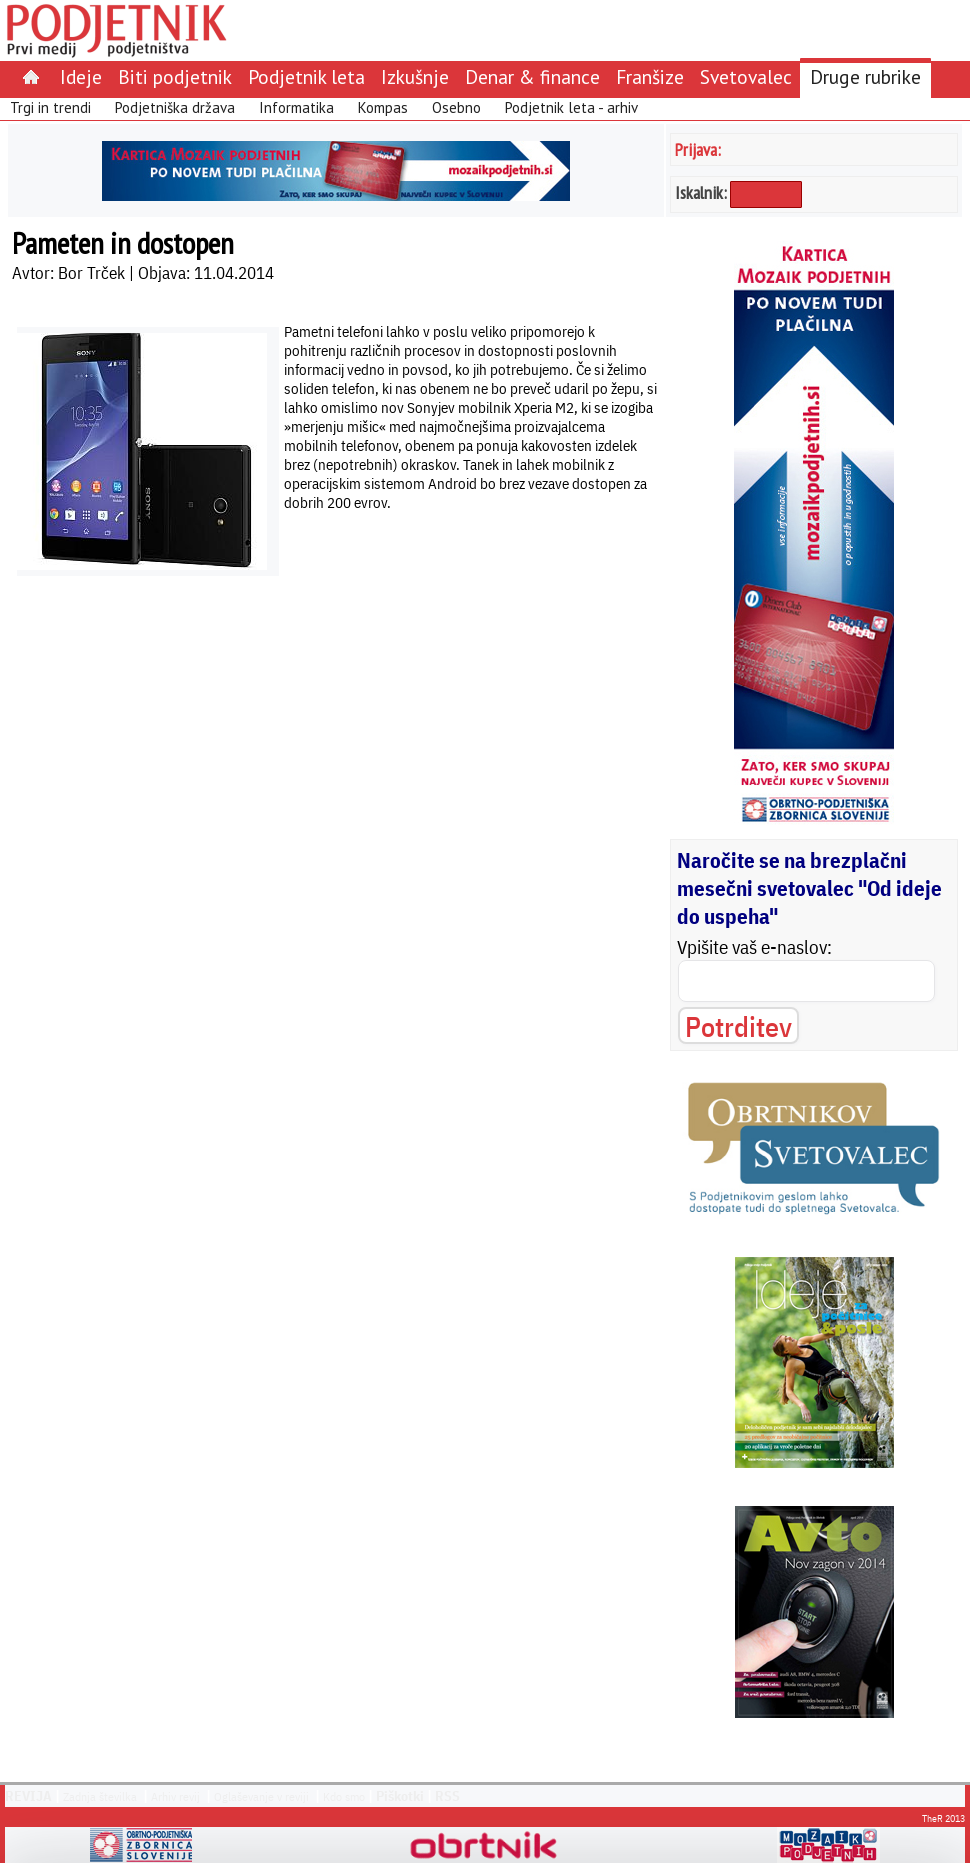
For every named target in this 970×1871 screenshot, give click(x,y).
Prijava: (698, 149)
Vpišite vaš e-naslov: (754, 947)
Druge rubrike (865, 76)
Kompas (383, 107)
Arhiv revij (175, 1796)
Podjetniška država (175, 107)
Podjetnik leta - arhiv (571, 107)
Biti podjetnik (175, 76)
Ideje (81, 76)
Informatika (296, 107)
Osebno (456, 107)
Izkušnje (415, 76)
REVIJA (28, 1796)
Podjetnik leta (306, 76)
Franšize (650, 76)
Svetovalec (746, 76)
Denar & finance (532, 76)
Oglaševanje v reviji (261, 1796)
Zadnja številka (100, 1796)
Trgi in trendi (50, 107)
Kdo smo (344, 1796)
